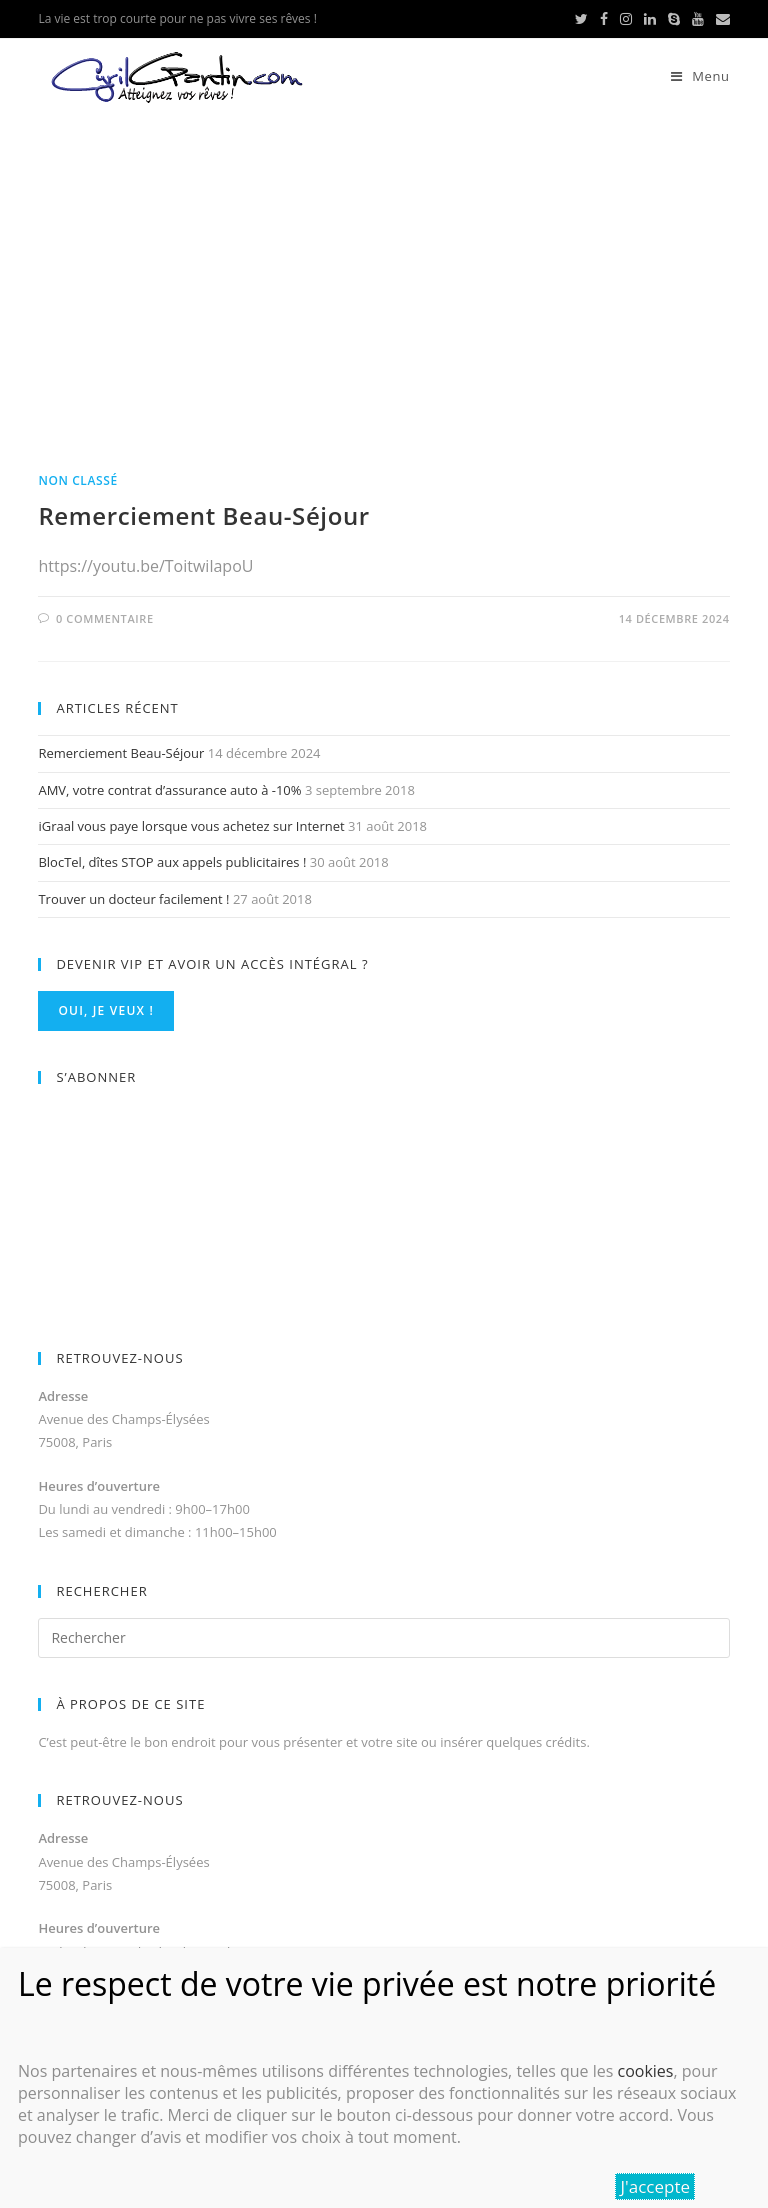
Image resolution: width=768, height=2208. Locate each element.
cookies (645, 2071)
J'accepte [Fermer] (655, 2186)
